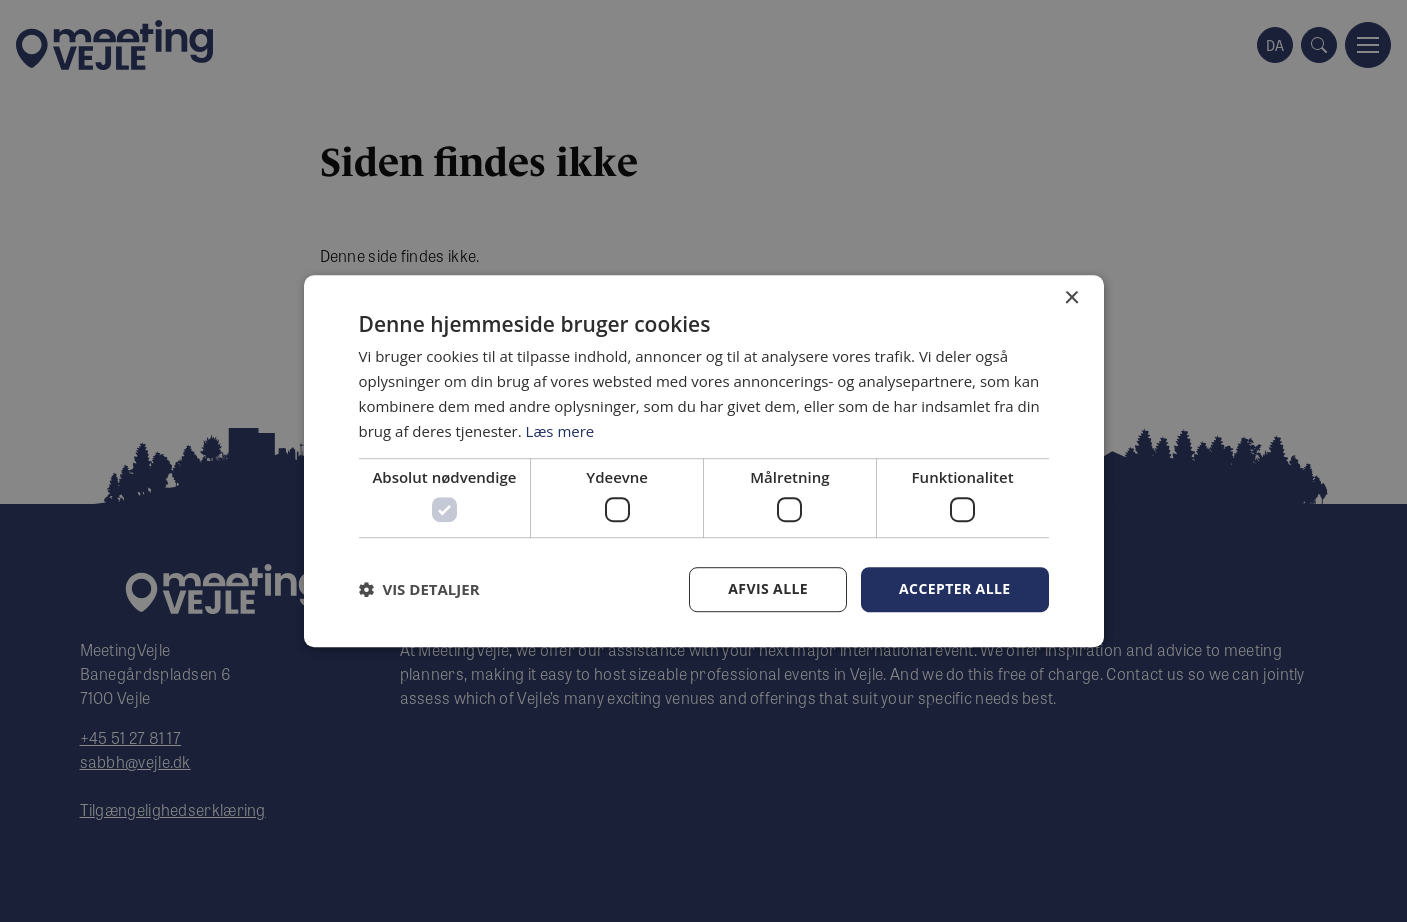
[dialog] (703, 461)
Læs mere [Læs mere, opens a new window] (560, 431)
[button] (419, 589)
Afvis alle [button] (768, 588)
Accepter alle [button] (954, 588)
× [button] (1071, 298)
